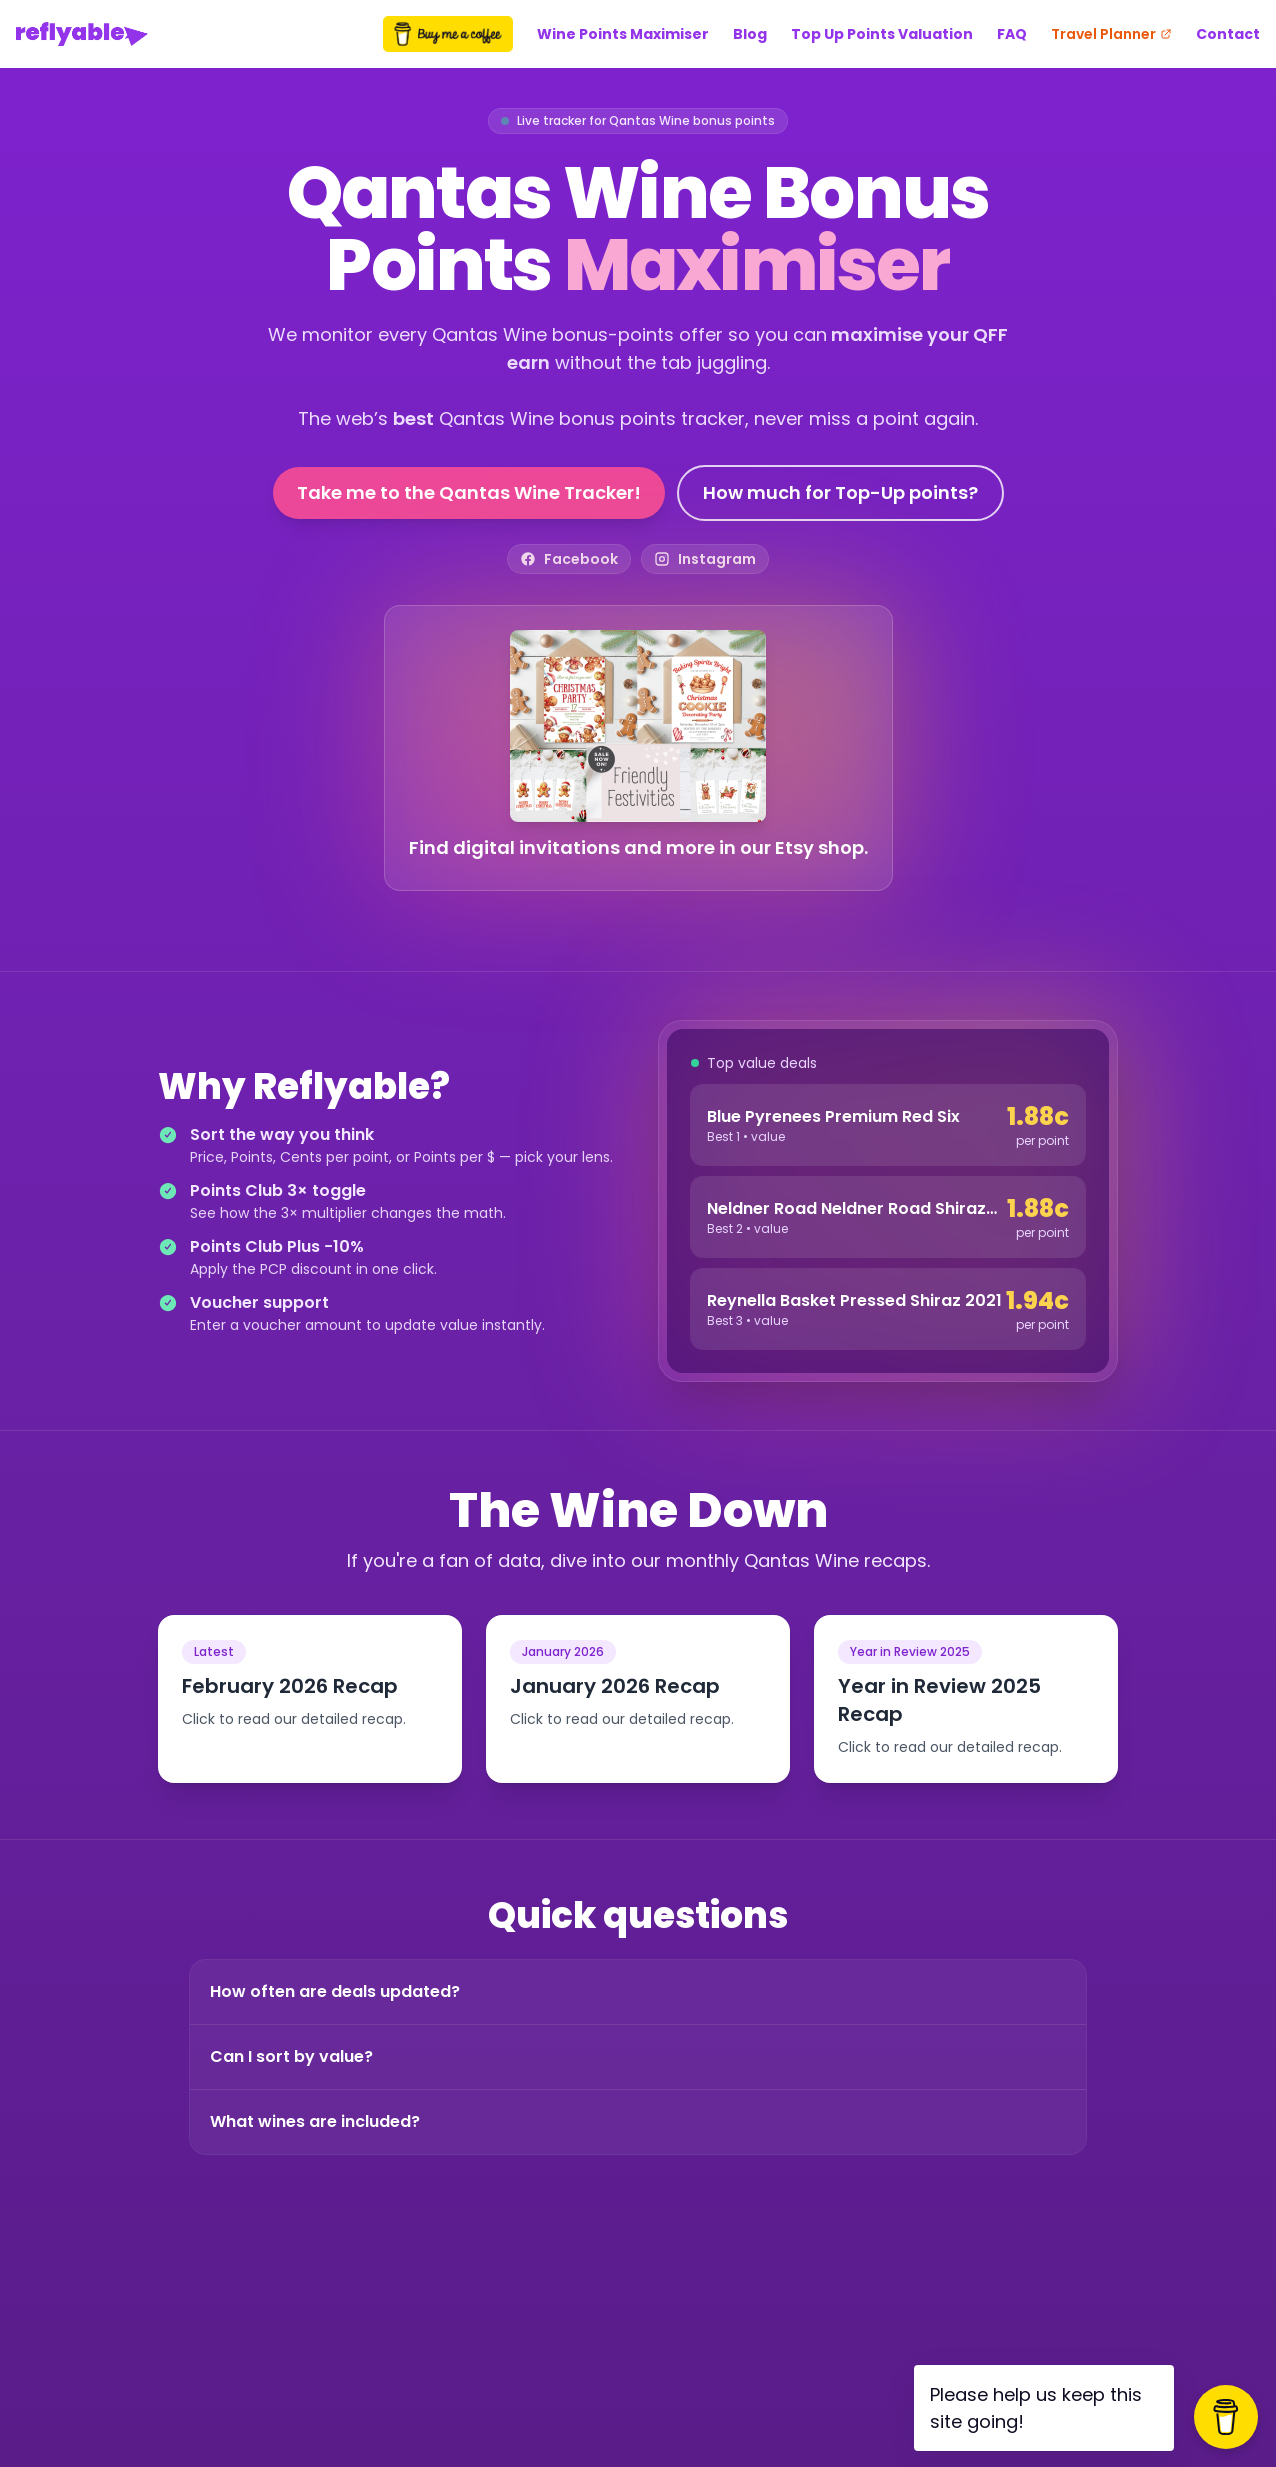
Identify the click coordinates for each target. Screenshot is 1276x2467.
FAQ (1012, 34)
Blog (750, 34)
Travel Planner (1111, 34)
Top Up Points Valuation (882, 34)
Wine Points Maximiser (623, 34)
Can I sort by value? (291, 2056)
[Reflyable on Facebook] (569, 559)
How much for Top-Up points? (840, 492)
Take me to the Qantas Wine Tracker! (469, 492)
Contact (1228, 34)
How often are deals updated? (335, 1991)
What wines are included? (315, 2121)
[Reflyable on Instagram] (705, 559)
